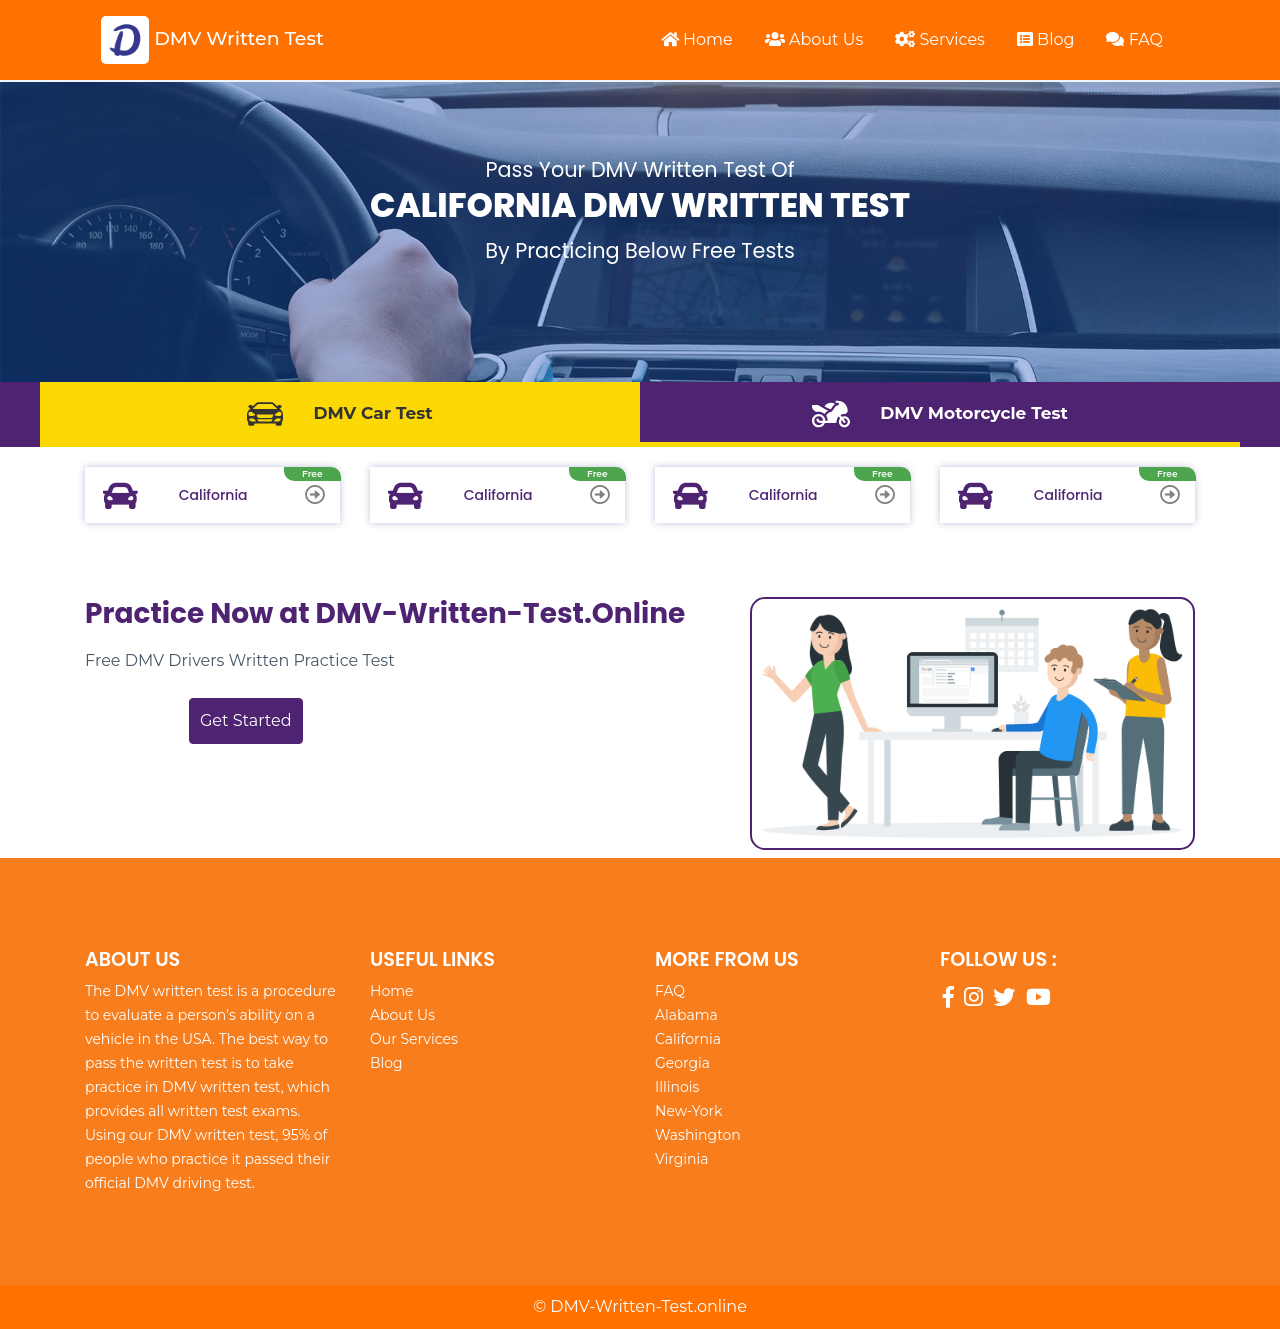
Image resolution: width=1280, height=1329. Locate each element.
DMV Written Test (212, 40)
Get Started (246, 720)
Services (940, 39)
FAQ (1134, 39)
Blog (1046, 39)
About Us (814, 39)
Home (697, 39)
